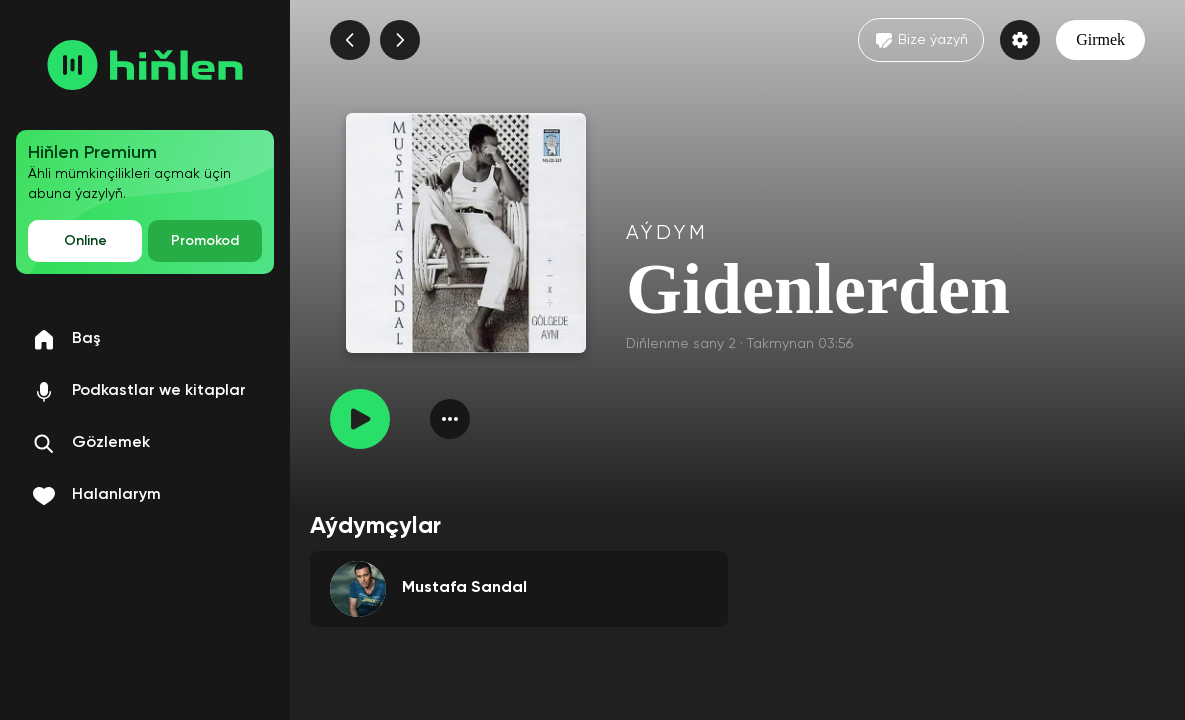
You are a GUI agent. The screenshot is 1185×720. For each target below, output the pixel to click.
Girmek (1100, 39)
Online (85, 241)
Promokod (205, 241)
